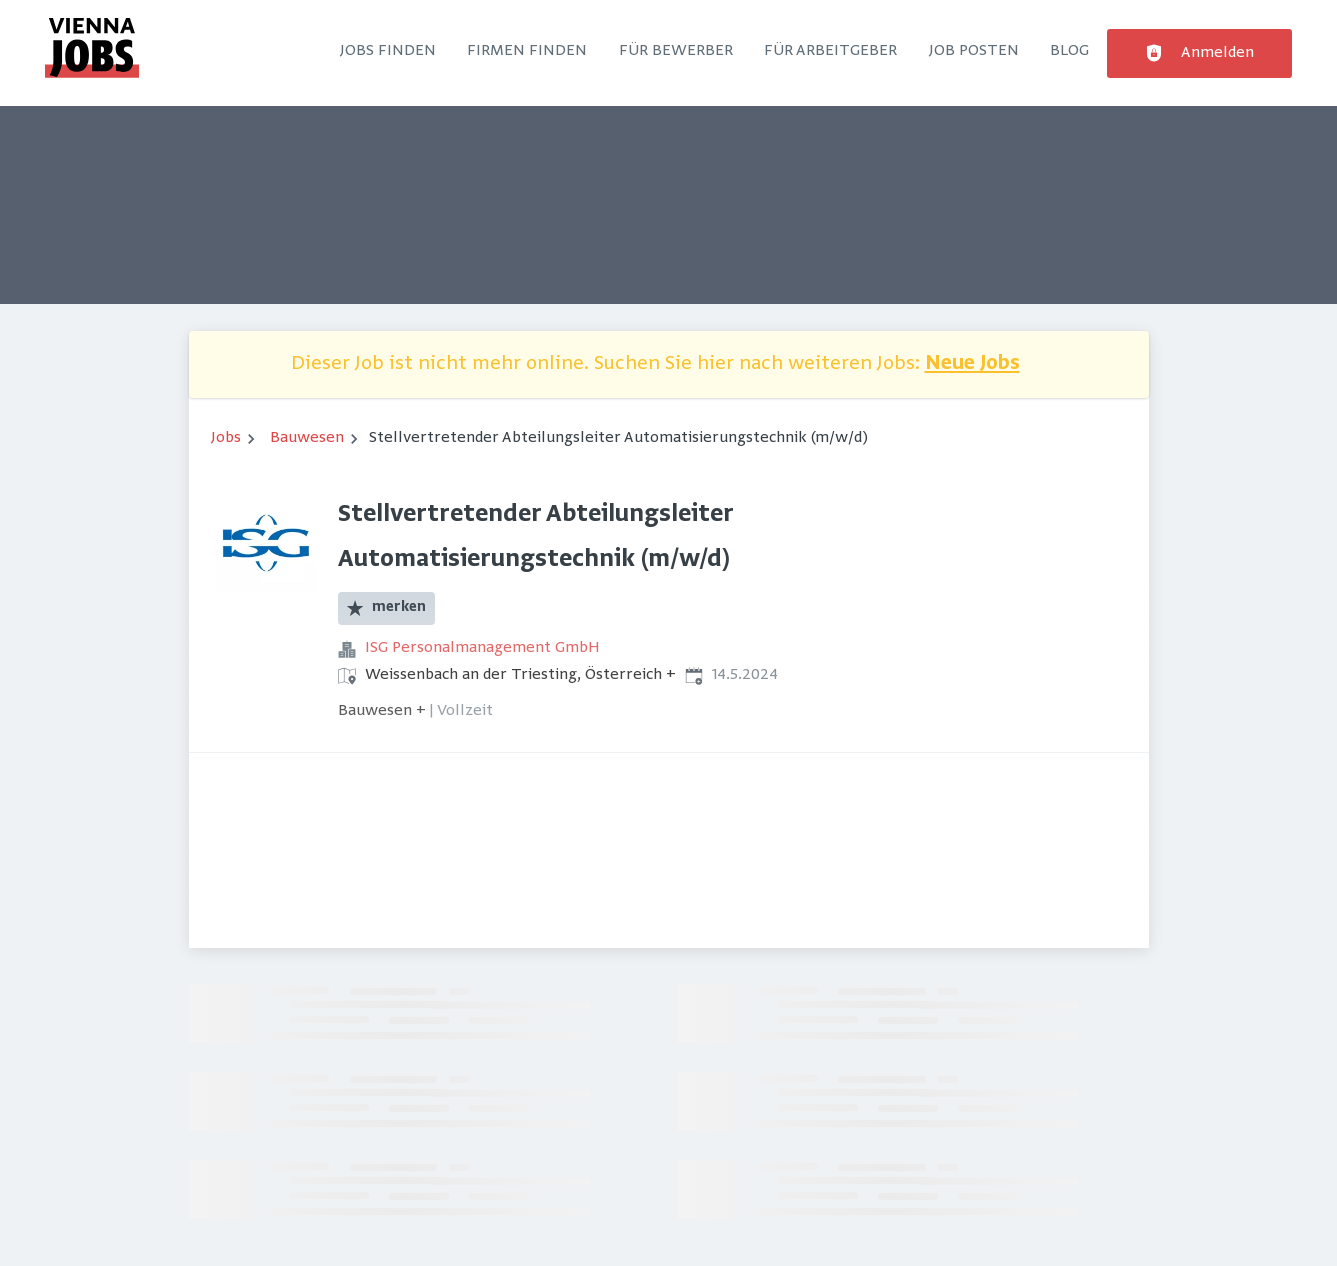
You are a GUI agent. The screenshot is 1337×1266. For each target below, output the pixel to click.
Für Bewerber (676, 51)
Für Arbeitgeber (830, 51)
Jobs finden (388, 51)
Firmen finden (527, 51)
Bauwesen (307, 438)
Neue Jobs (972, 364)
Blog (1069, 51)
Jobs (226, 438)
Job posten (974, 51)
